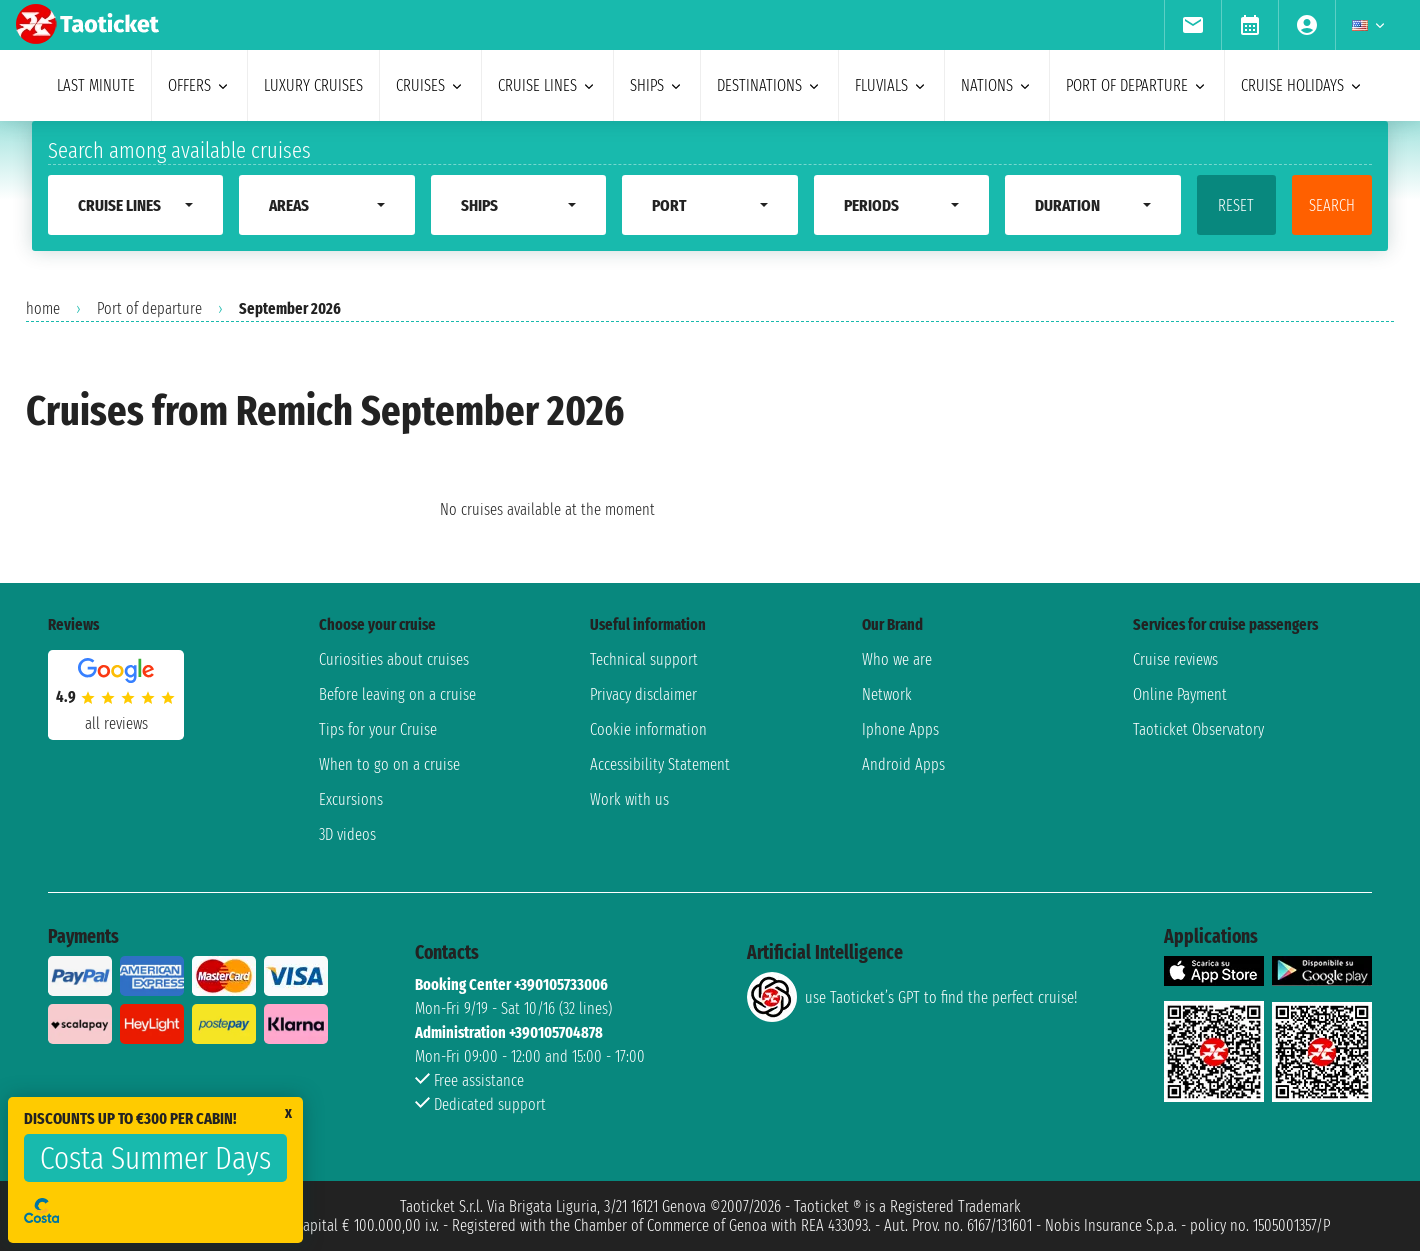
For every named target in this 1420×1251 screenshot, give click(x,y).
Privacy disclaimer (643, 694)
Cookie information (648, 729)
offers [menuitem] (199, 85)
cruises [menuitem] (430, 85)
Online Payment (1180, 694)
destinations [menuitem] (769, 85)
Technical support (644, 659)
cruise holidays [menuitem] (1302, 85)
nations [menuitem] (997, 85)
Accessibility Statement (660, 764)
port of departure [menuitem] (1137, 85)
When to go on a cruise (389, 764)
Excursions (351, 799)
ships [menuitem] (657, 85)
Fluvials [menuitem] (891, 85)
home (43, 308)
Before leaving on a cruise (397, 694)
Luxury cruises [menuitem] (313, 85)
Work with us (629, 799)
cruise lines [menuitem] (547, 85)
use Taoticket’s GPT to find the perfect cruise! (912, 997)
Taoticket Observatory (1198, 729)
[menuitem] (1192, 25)
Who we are (897, 659)
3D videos (347, 834)
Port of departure (149, 308)
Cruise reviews (1175, 659)
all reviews (116, 723)
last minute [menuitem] (96, 85)
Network (887, 694)
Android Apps (903, 764)
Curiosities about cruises (394, 659)
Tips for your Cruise (378, 729)
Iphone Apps (900, 729)
